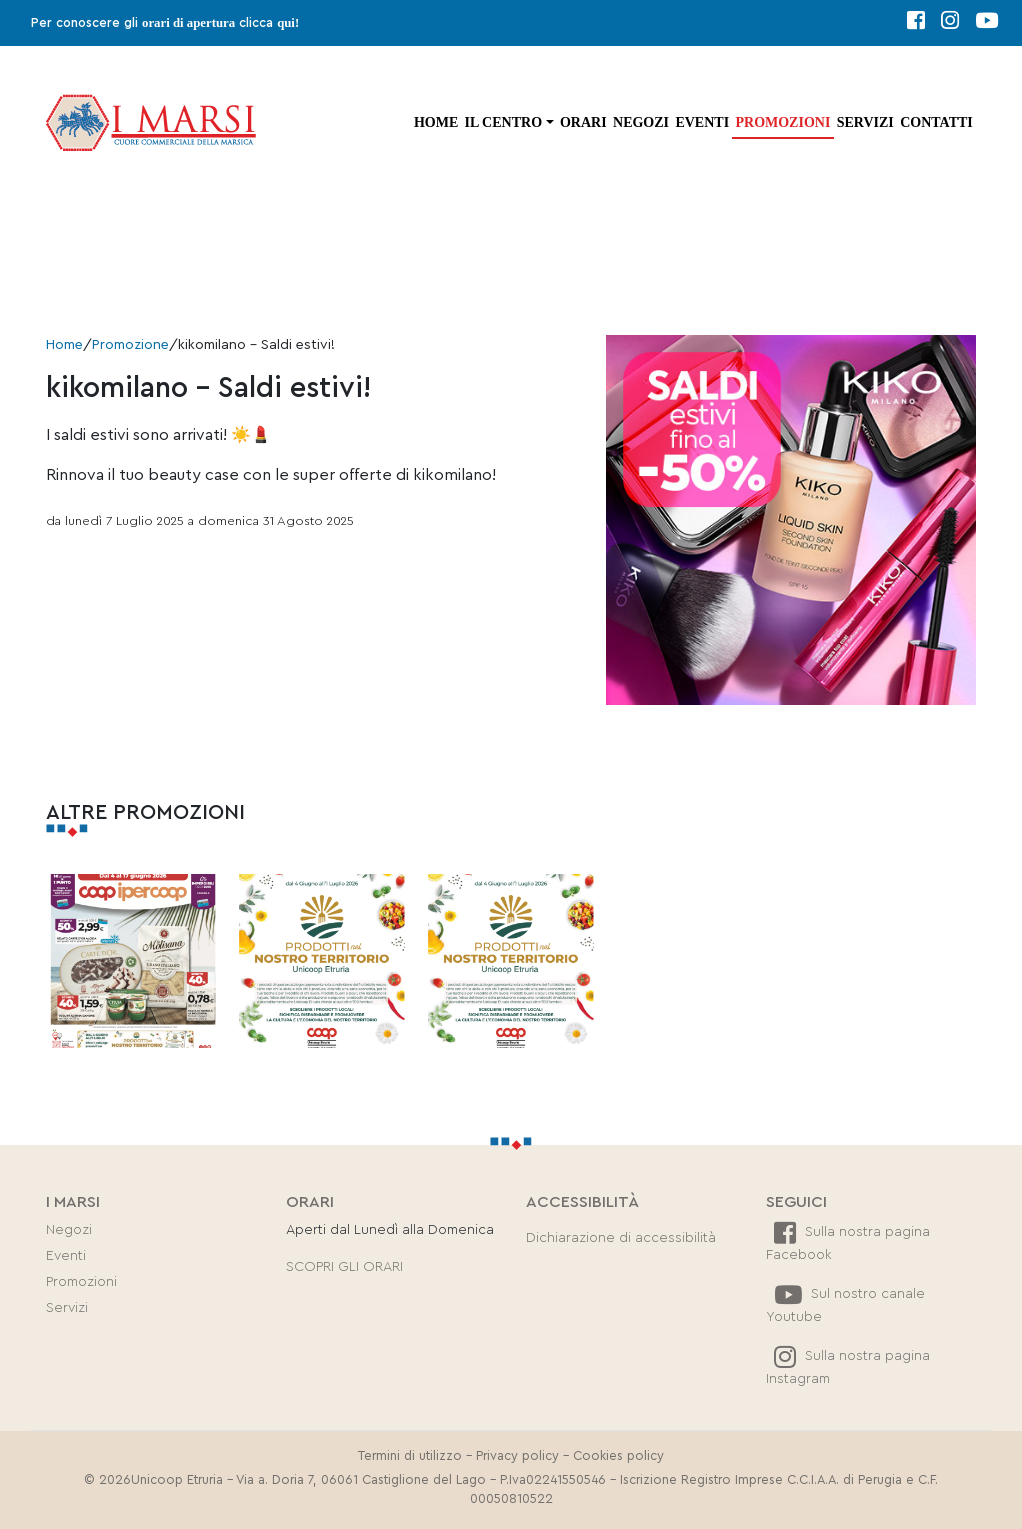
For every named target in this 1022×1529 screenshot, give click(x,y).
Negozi (641, 122)
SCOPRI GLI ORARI (344, 1267)
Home (436, 122)
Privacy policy (517, 1456)
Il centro (503, 122)
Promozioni (782, 122)
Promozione (130, 345)
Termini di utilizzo (410, 1456)
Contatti (936, 122)
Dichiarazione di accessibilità (621, 1238)
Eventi (702, 122)
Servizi (865, 122)
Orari (583, 122)
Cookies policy (618, 1456)
